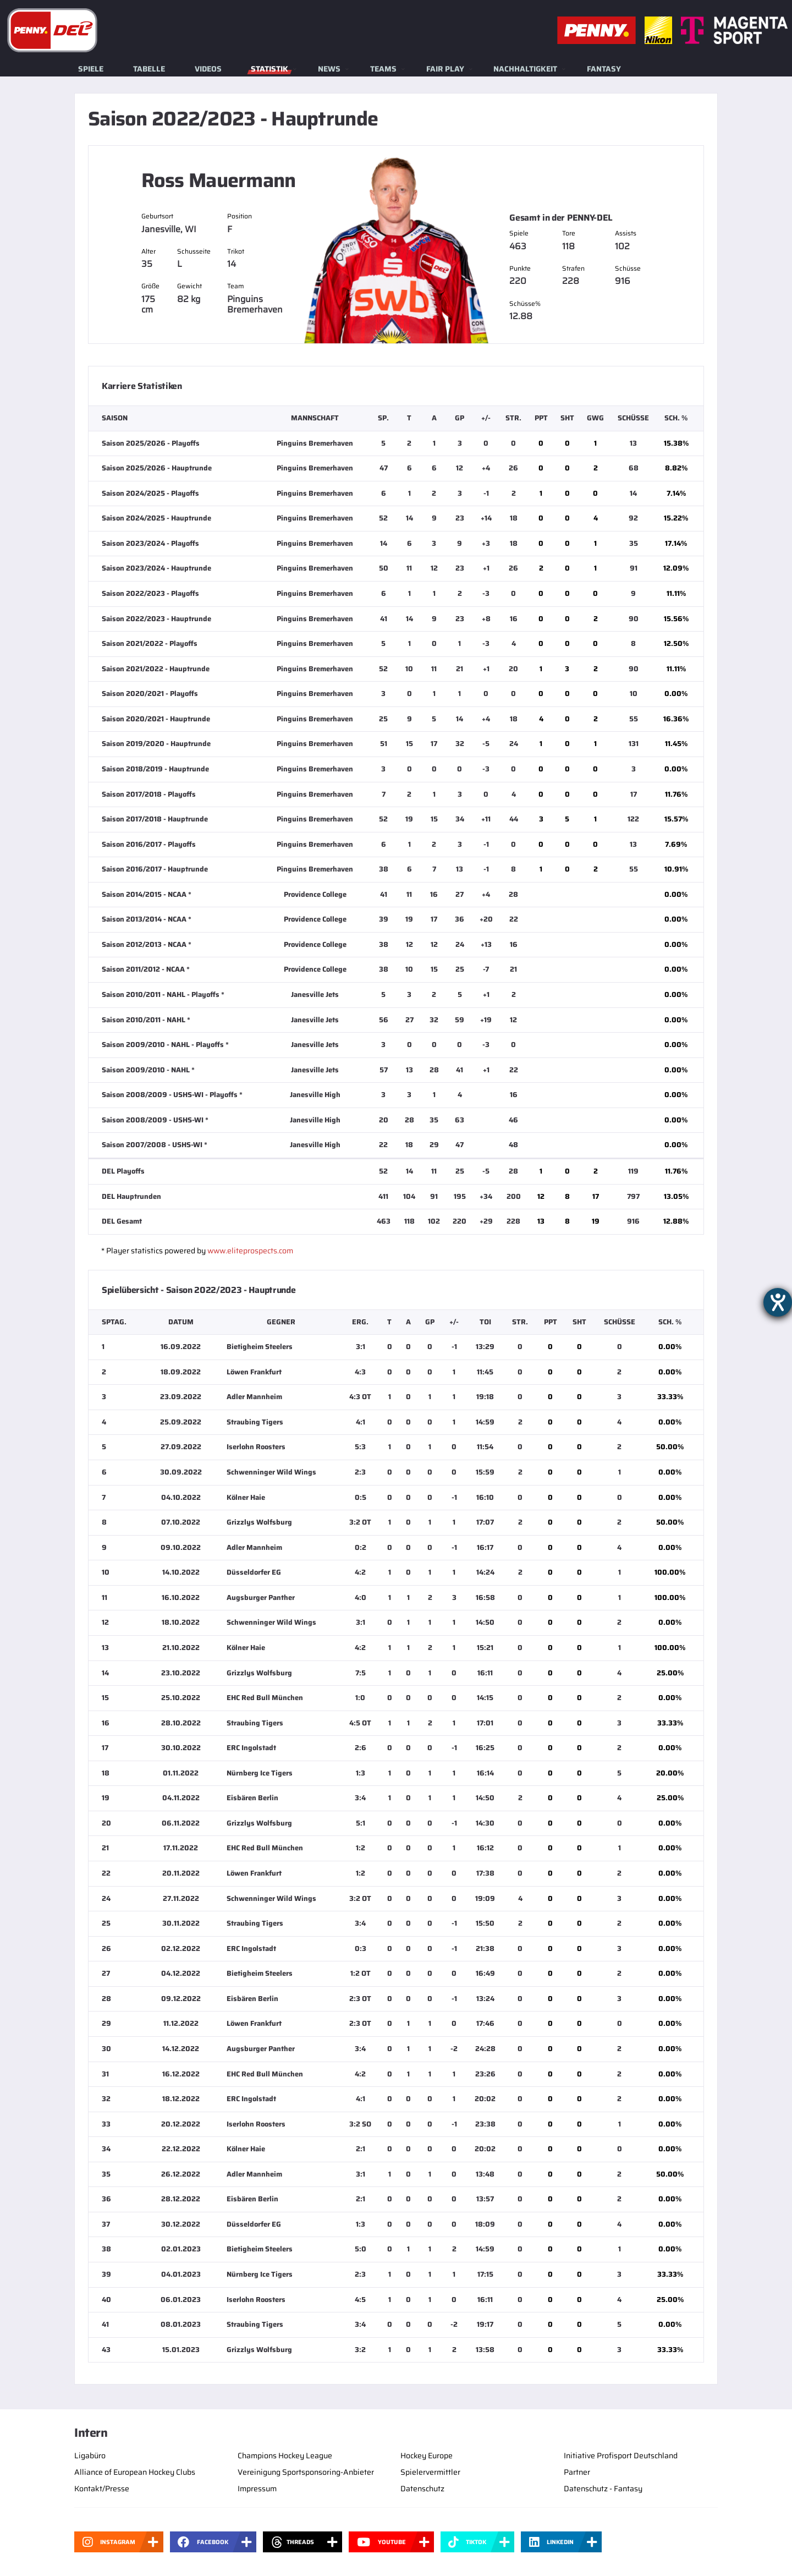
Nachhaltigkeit (525, 69)
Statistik (269, 69)
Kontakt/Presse (101, 2488)
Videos (208, 69)
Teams (383, 69)
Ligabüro (90, 2455)
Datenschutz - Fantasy (603, 2488)
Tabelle (149, 69)
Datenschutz (422, 2488)
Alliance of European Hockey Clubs (134, 2472)
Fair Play (445, 69)
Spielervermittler (430, 2472)
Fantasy (604, 69)
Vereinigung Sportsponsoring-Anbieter (306, 2472)
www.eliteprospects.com (250, 1251)
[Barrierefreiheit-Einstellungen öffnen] (777, 1302)
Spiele (90, 69)
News (329, 69)
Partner (577, 2472)
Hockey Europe (426, 2455)
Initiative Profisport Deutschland (621, 2455)
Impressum (257, 2488)
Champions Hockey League (285, 2455)
